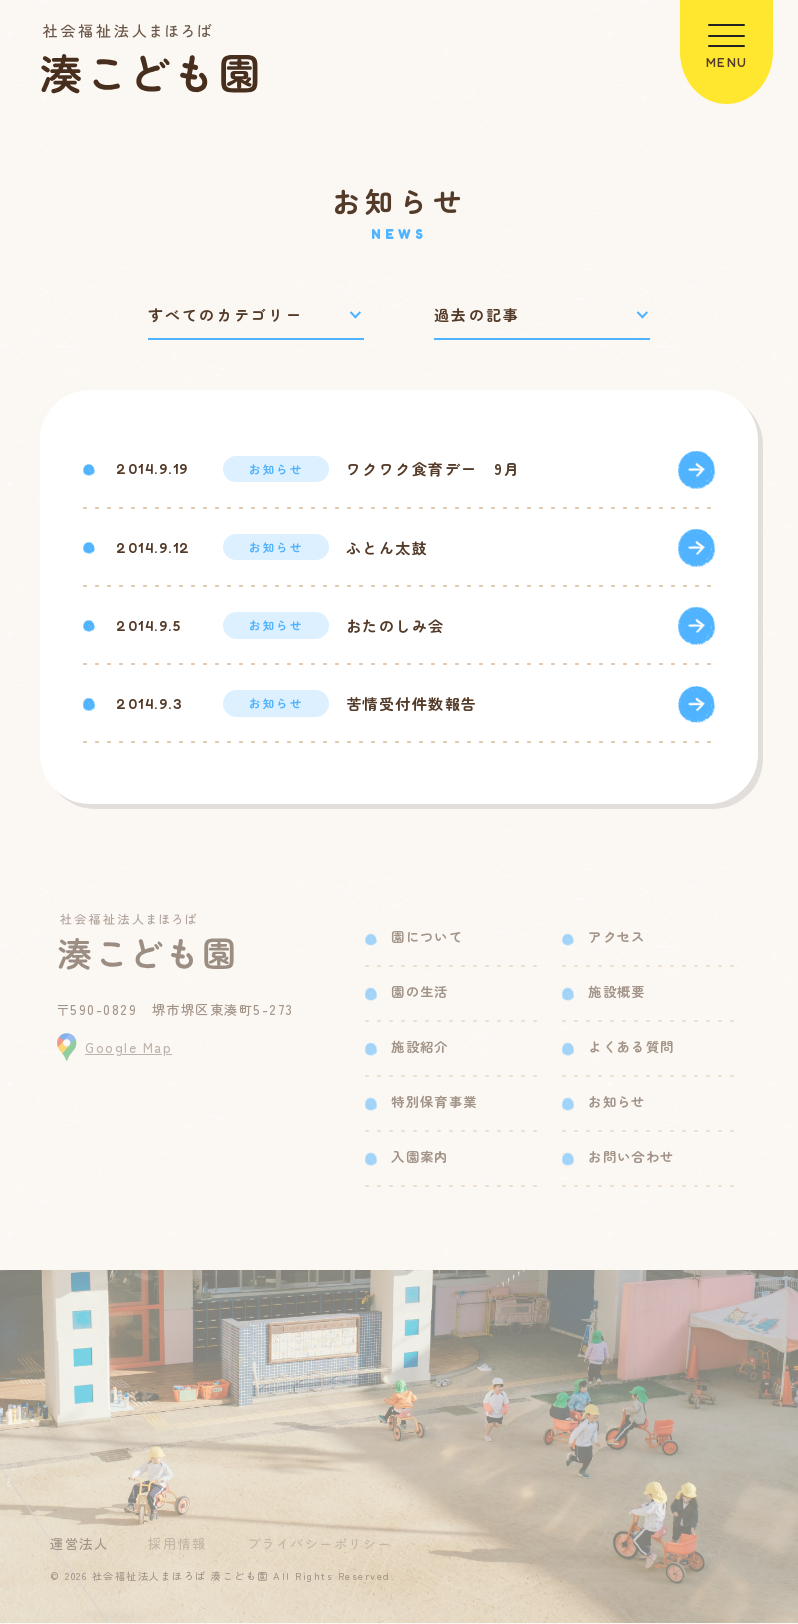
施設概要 (616, 992)
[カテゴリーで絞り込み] (256, 315)
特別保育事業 (434, 1102)
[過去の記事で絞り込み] (542, 315)
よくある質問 (631, 1047)
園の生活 (419, 992)
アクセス (616, 937)
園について (427, 937)
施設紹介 (419, 1047)
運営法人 (79, 1544)
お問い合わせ (631, 1157)
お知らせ (616, 1102)
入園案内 (419, 1157)
